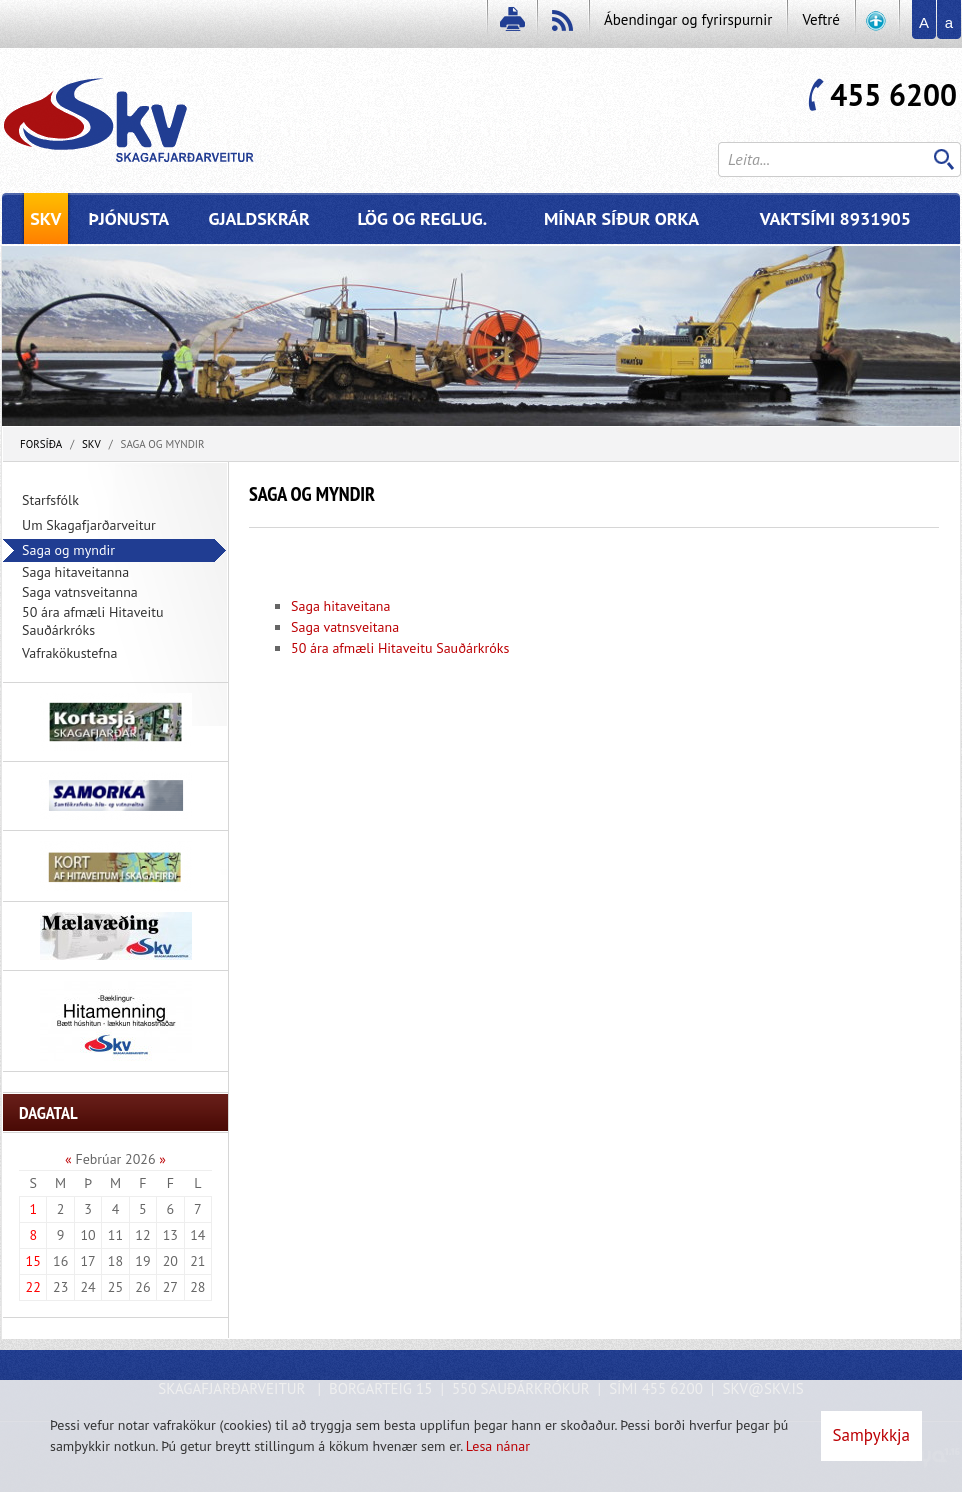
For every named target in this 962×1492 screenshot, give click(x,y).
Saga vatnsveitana (345, 627)
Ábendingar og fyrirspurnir (688, 19)
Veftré (821, 19)
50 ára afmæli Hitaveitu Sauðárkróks (400, 648)
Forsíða (41, 444)
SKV (91, 444)
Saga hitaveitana (340, 606)
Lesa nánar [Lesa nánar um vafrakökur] (498, 1446)
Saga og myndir (163, 444)
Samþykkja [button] (871, 1435)
